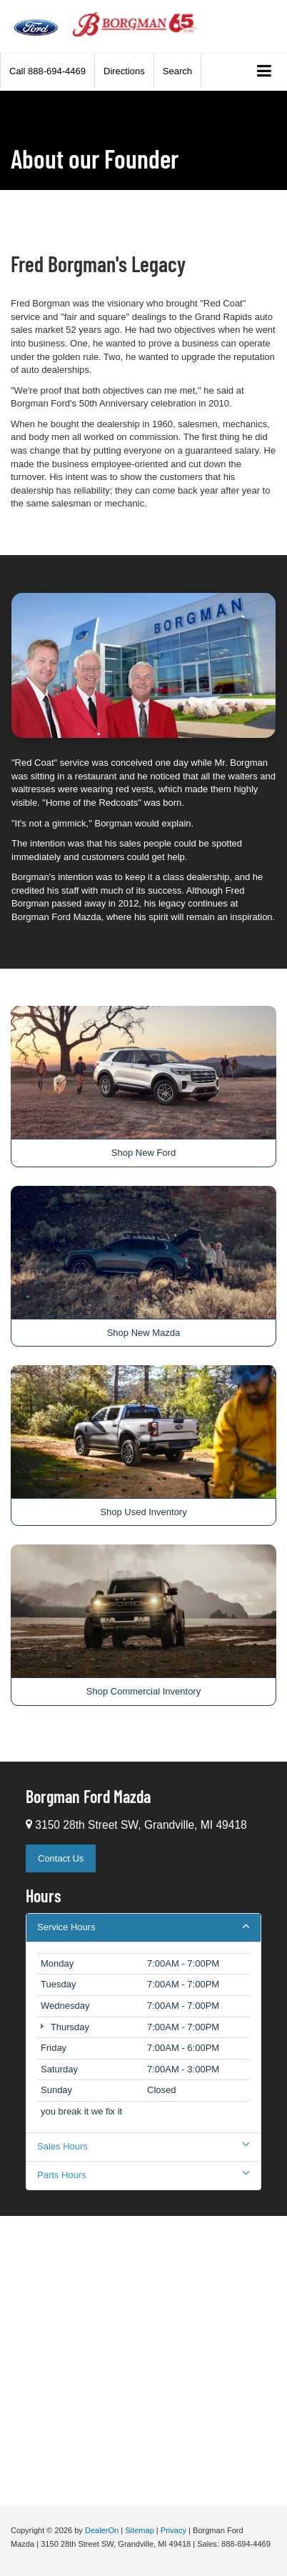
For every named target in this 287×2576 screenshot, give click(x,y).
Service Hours (143, 1926)
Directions (124, 71)
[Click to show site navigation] (264, 72)
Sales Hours (143, 2146)
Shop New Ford (143, 1152)
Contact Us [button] (61, 1858)
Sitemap (139, 2530)
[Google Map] (143, 2359)
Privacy (173, 2530)
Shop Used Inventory (143, 1512)
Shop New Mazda (144, 1332)
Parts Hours (143, 2174)
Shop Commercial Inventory (143, 1691)
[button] (47, 71)
